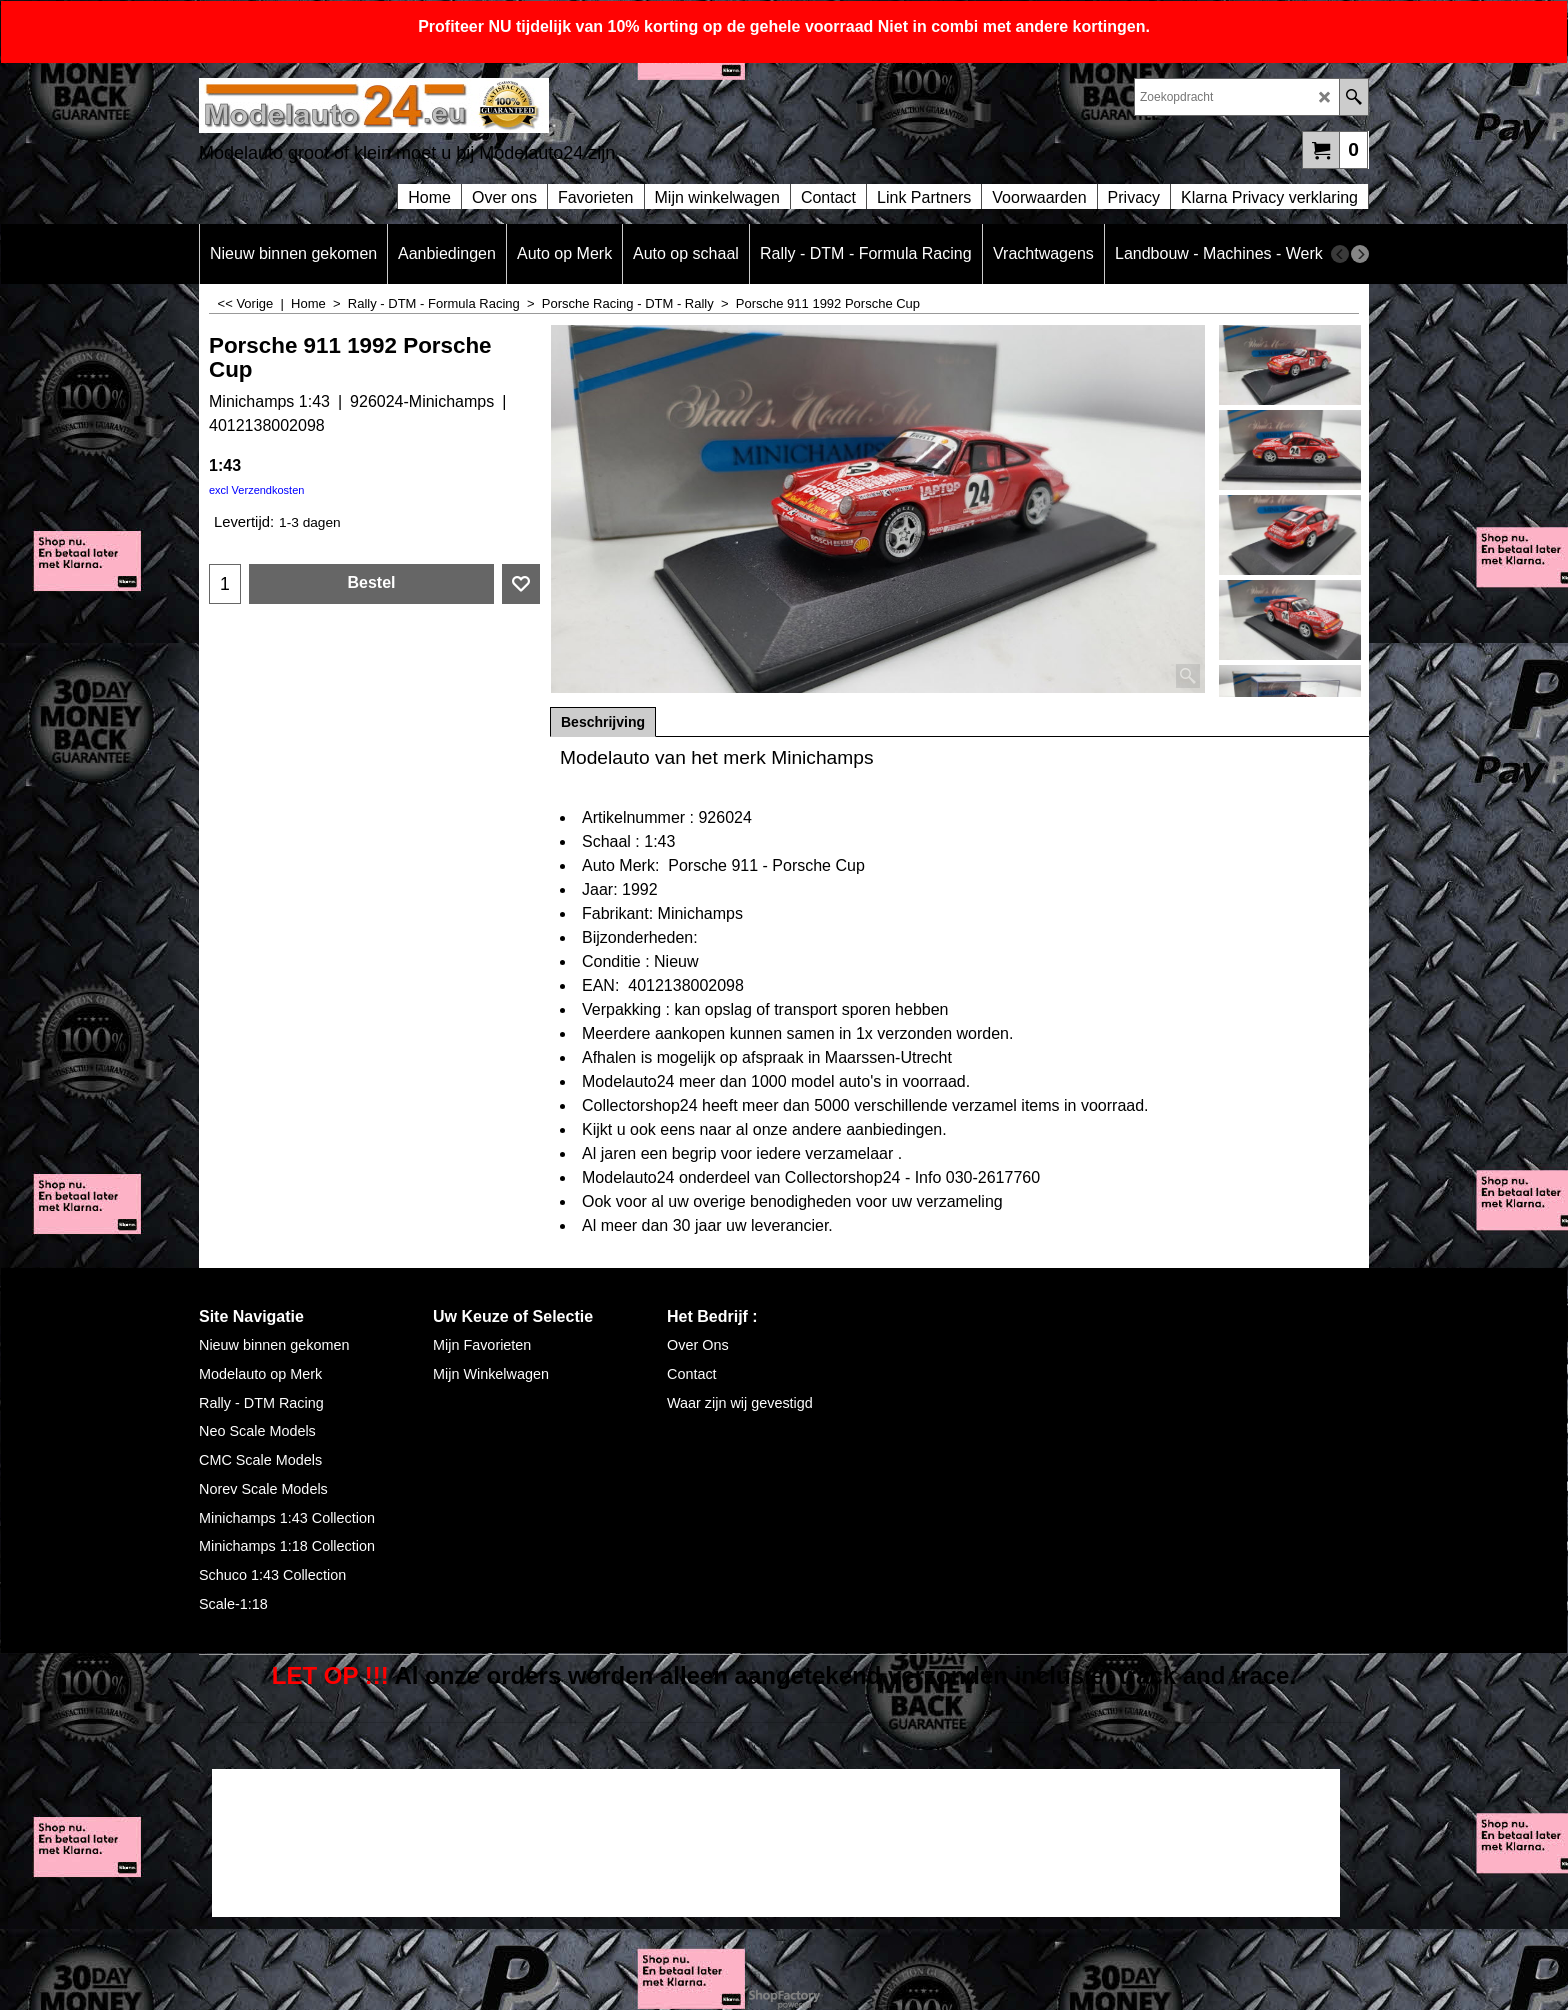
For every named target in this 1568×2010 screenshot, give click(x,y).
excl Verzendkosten (256, 490)
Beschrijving (603, 722)
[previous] (1340, 254)
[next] (1360, 254)
